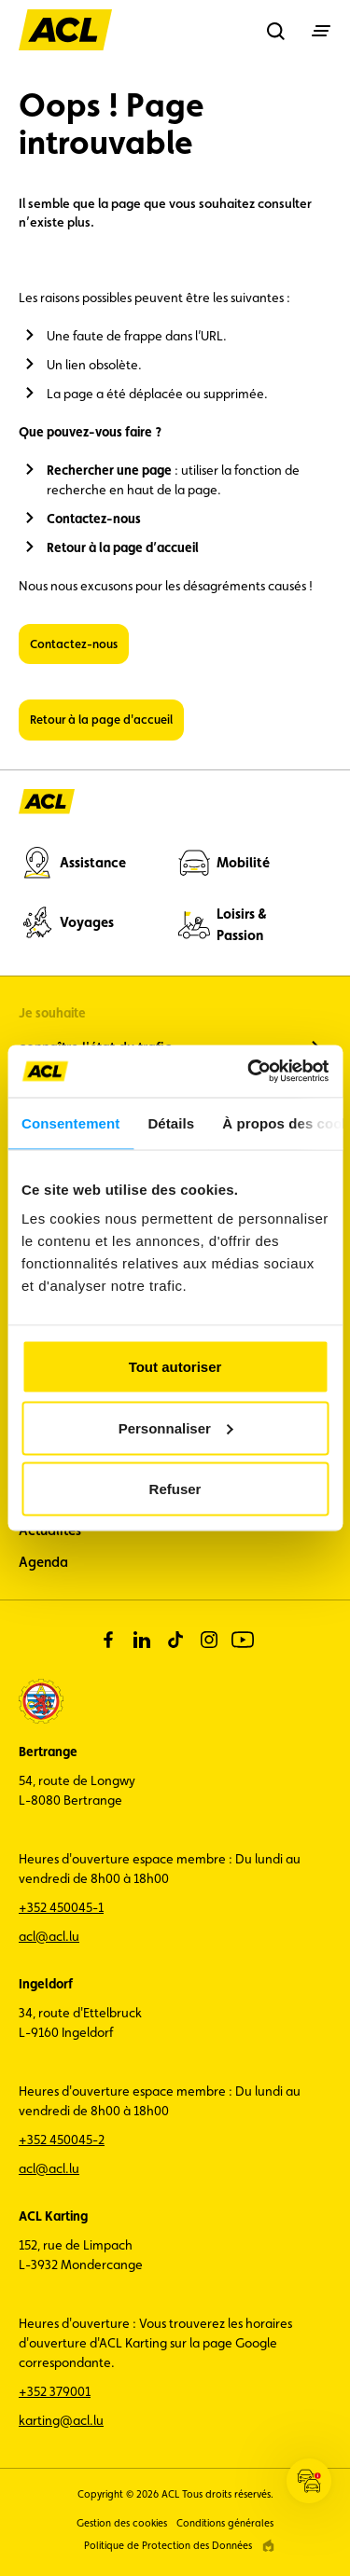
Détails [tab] (170, 1122)
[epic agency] (268, 2546)
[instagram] (209, 1639)
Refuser (175, 1489)
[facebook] (108, 1639)
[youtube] (242, 1639)
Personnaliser (176, 1427)
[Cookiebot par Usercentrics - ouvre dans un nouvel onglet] (249, 1071)
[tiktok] (175, 1639)
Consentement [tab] (70, 1122)
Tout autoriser (175, 1367)
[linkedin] (142, 1639)
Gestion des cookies (122, 2523)
